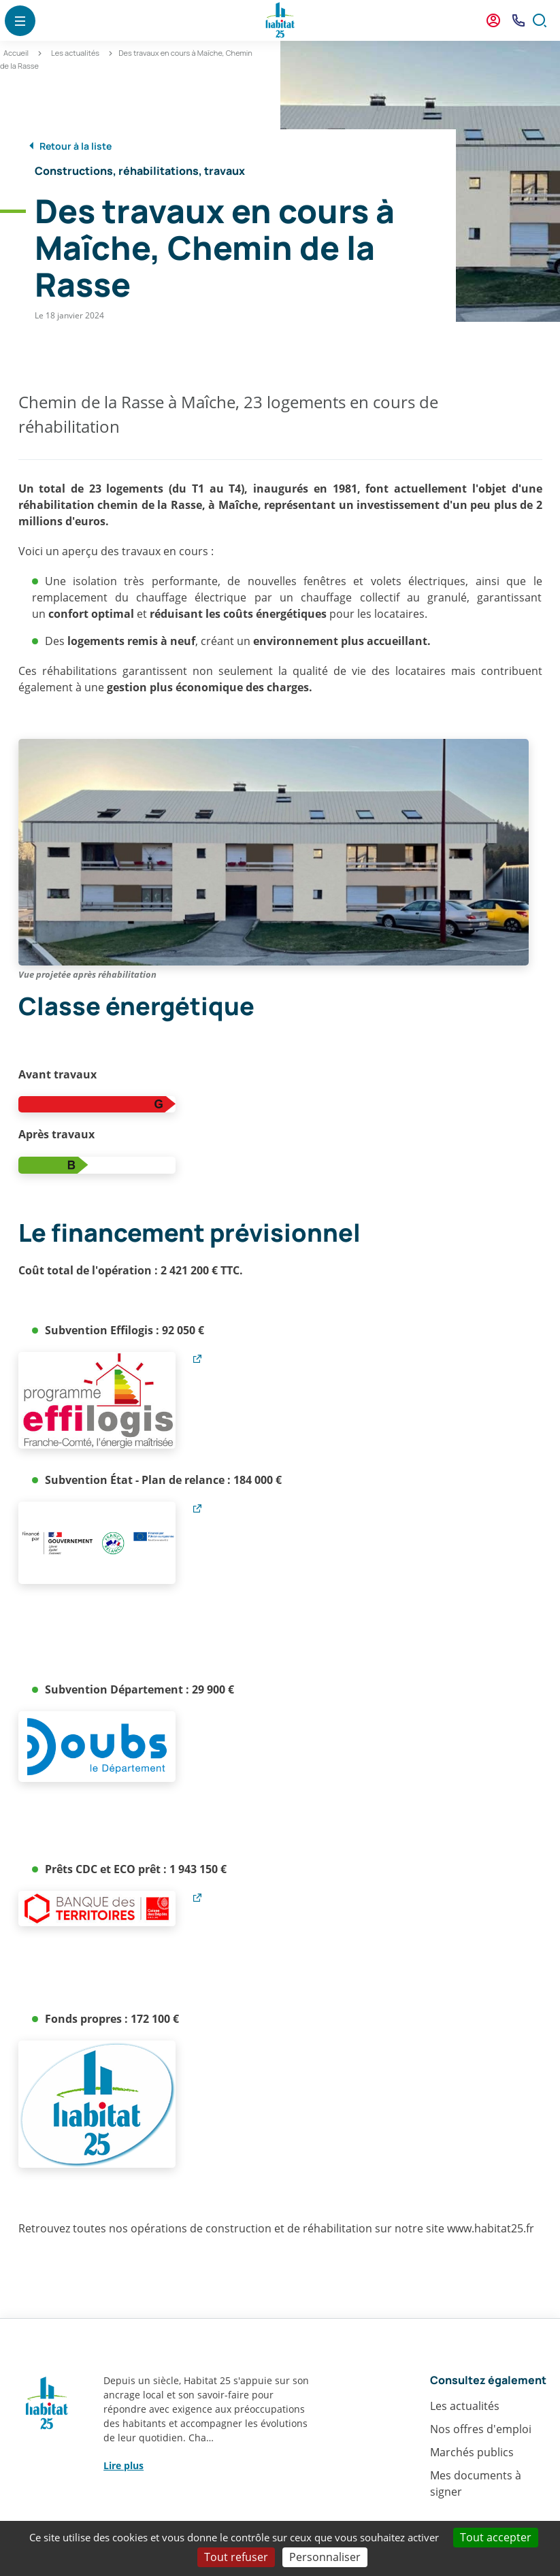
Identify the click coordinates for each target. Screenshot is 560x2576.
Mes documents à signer (475, 2483)
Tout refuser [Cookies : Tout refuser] (236, 2556)
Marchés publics (472, 2452)
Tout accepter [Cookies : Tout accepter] (495, 2537)
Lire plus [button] (123, 2465)
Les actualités (75, 53)
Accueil (16, 53)
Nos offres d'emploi (480, 2429)
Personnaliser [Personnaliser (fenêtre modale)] (325, 2556)
